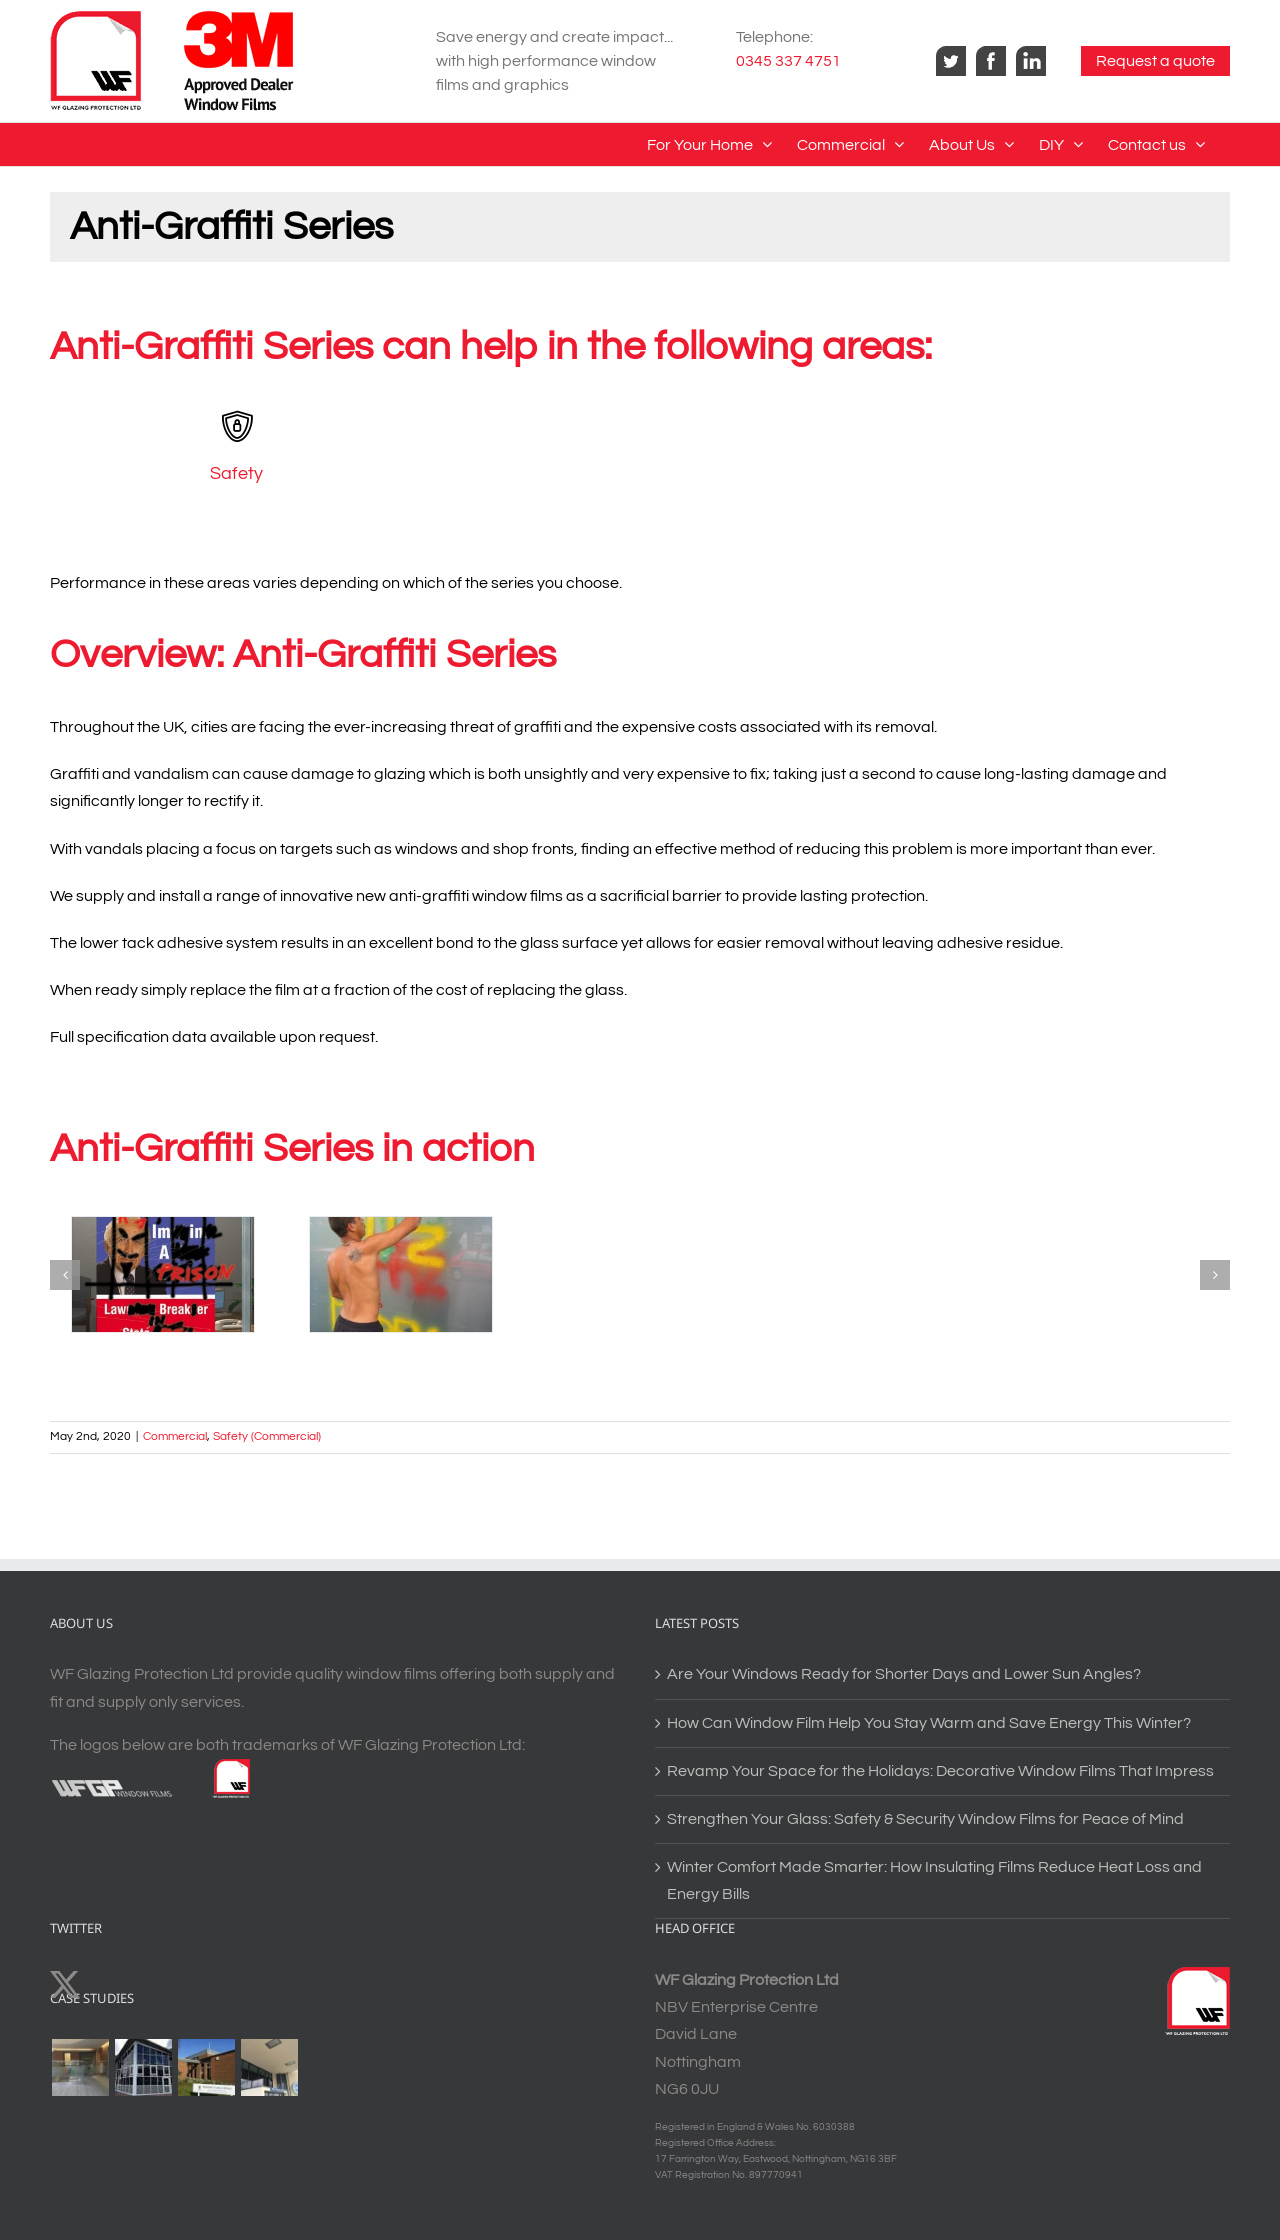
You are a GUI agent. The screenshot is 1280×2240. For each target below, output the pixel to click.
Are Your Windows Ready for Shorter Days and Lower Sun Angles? (904, 1674)
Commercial (175, 1436)
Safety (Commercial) (267, 1436)
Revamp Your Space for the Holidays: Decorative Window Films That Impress (940, 1771)
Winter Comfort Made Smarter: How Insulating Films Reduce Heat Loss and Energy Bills (934, 1880)
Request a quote (1155, 61)
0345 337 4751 (788, 61)
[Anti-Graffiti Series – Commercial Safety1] (163, 1274)
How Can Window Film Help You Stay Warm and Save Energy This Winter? (929, 1723)
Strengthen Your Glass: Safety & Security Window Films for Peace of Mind (925, 1819)
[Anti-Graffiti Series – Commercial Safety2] (401, 1274)
